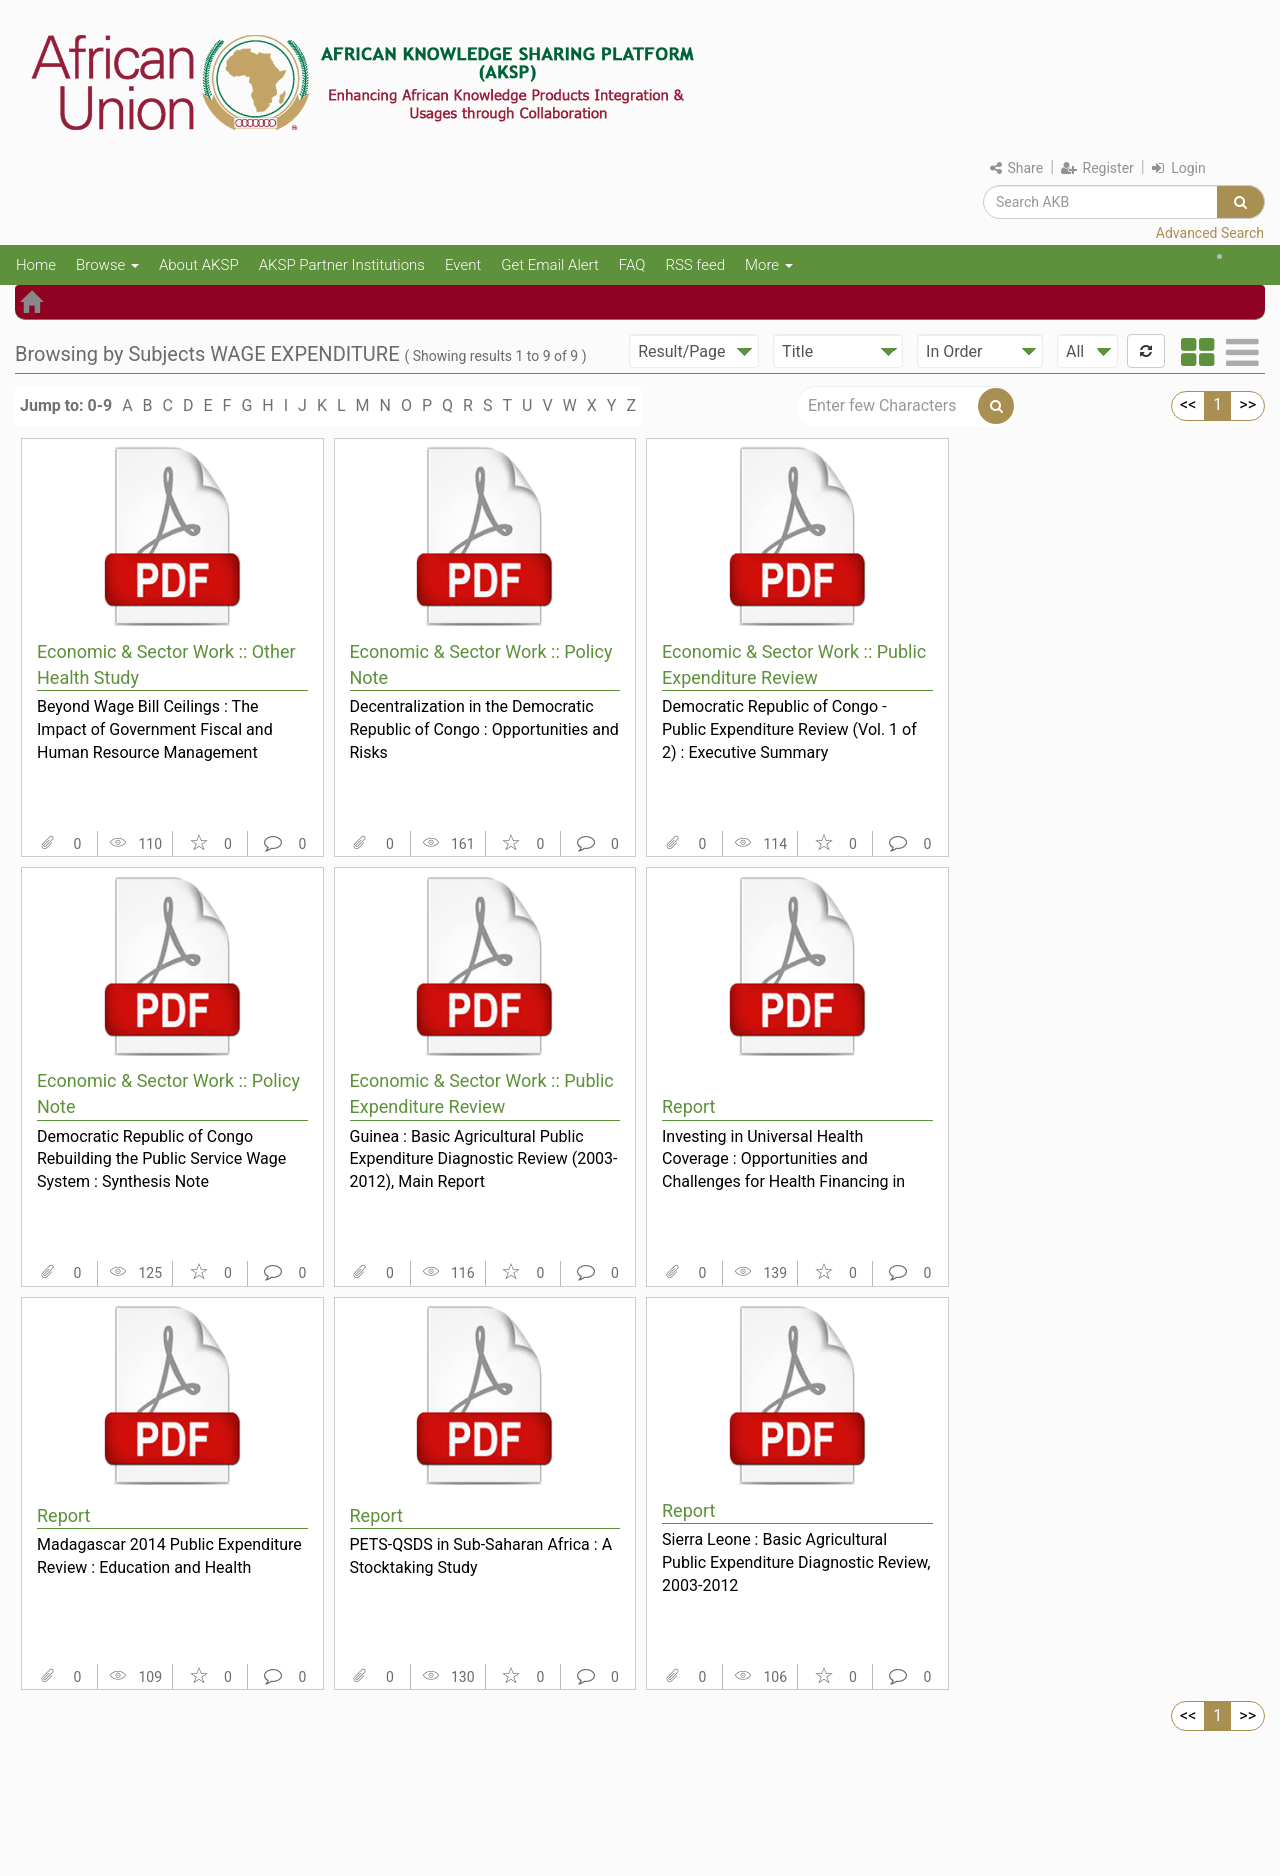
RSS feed (695, 265)
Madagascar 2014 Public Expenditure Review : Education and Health (169, 1556)
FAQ (632, 265)
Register (1097, 168)
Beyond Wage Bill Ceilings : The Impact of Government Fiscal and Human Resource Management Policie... (155, 729)
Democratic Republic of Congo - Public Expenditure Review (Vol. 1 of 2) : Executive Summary (789, 729)
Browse (107, 265)
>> (1247, 404)
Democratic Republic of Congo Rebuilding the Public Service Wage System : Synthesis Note (161, 1159)
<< (1188, 404)
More (769, 265)
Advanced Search (1210, 233)
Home (36, 265)
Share (1016, 168)
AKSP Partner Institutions (342, 265)
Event (463, 265)
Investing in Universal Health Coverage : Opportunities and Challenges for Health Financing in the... (783, 1159)
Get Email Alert (550, 265)
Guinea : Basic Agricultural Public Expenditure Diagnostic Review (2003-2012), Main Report (484, 1159)
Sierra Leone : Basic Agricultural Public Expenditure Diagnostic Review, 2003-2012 (796, 1562)
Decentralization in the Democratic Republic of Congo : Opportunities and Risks (484, 729)
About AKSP (199, 265)
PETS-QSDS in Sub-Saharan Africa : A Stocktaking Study (481, 1556)
